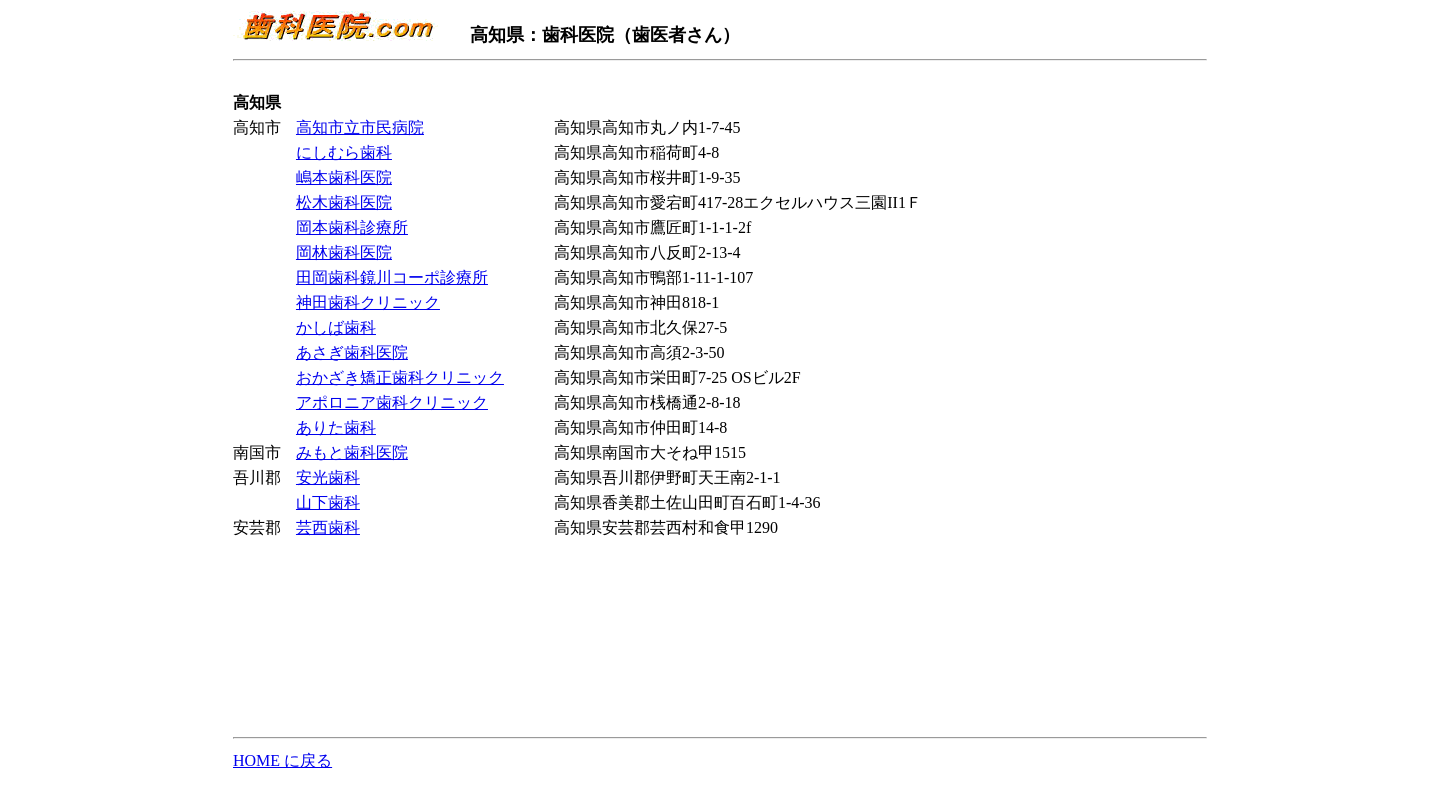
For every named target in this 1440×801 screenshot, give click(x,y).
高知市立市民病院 (360, 127)
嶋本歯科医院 (344, 177)
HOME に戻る (282, 760)
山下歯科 (328, 502)
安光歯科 (328, 477)
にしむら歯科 (344, 152)
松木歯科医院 (344, 202)
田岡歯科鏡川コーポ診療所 (392, 277)
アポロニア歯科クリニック (392, 402)
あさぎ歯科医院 (352, 352)
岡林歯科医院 (344, 252)
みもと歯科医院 (352, 452)
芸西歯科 (328, 527)
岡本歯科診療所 (352, 227)
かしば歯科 (336, 327)
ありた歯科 (336, 427)
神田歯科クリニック (368, 302)
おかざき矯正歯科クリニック (400, 377)
